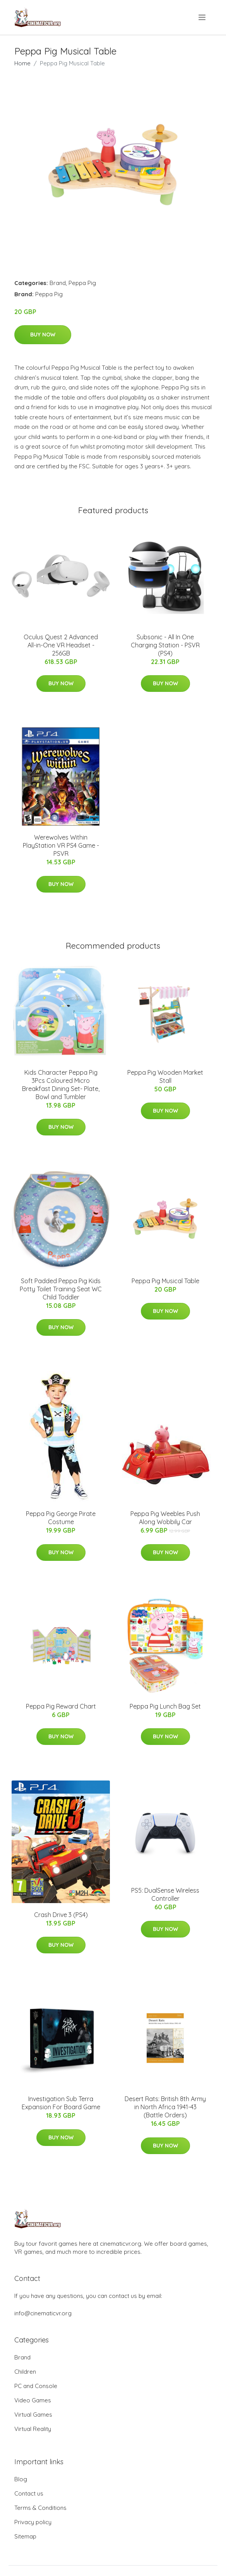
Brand (58, 283)
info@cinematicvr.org (43, 2313)
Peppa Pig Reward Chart (61, 1706)
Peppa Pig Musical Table (165, 1281)
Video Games (32, 2400)
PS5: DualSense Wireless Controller (165, 1894)
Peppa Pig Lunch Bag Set (165, 1706)
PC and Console (35, 2386)
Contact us (28, 2493)
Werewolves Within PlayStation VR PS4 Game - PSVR (61, 845)
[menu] (202, 17)
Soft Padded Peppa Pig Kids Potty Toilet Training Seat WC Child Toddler (61, 1289)
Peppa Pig (82, 283)
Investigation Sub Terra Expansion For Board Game (61, 2103)
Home (22, 63)
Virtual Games (33, 2414)
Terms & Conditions (40, 2507)
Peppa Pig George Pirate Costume (61, 1518)
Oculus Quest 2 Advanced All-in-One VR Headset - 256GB (61, 645)
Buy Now (42, 334)
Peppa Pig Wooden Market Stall (165, 1076)
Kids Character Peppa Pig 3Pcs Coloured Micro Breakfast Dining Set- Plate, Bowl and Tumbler (60, 1085)
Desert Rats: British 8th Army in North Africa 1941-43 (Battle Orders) (165, 2107)
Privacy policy (32, 2522)
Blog (20, 2479)
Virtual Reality (32, 2429)
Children (25, 2371)
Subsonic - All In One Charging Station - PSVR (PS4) (165, 645)
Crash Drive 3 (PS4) (61, 1915)
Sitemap (25, 2536)
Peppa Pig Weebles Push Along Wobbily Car (165, 1518)
